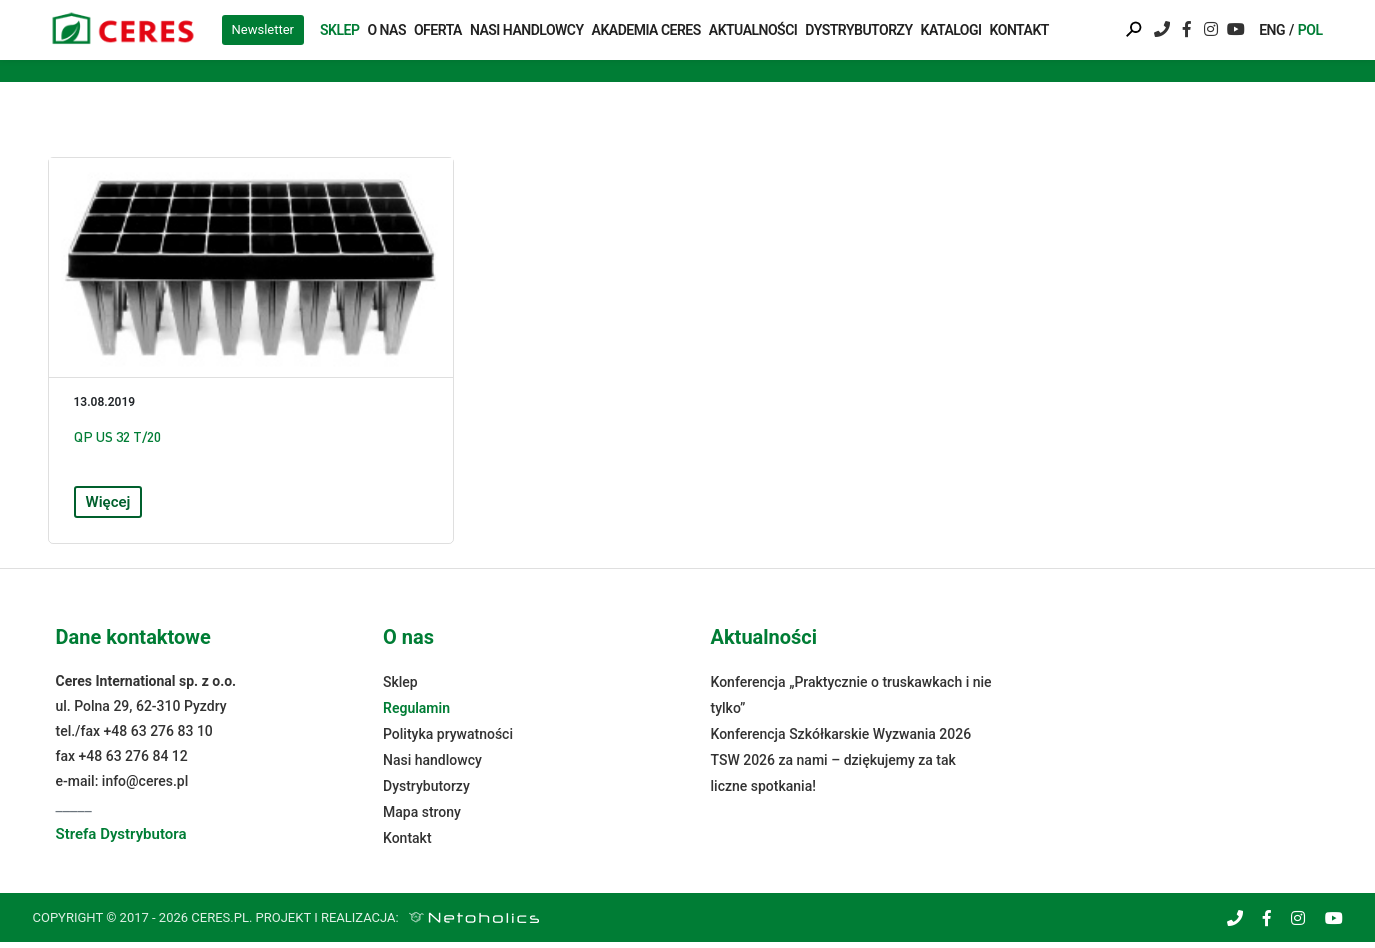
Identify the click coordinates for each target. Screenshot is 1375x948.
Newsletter (263, 29)
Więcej (108, 507)
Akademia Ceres (646, 30)
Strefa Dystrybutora (121, 840)
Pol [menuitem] (1310, 30)
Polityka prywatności (448, 740)
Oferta (438, 30)
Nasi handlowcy (527, 30)
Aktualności (753, 30)
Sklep (339, 30)
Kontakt (1019, 30)
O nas (386, 30)
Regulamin (416, 714)
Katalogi (951, 30)
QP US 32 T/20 (117, 441)
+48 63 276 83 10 (158, 737)
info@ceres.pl (145, 787)
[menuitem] (1274, 30)
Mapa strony (422, 818)
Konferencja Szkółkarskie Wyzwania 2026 (841, 740)
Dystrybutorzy (858, 30)
